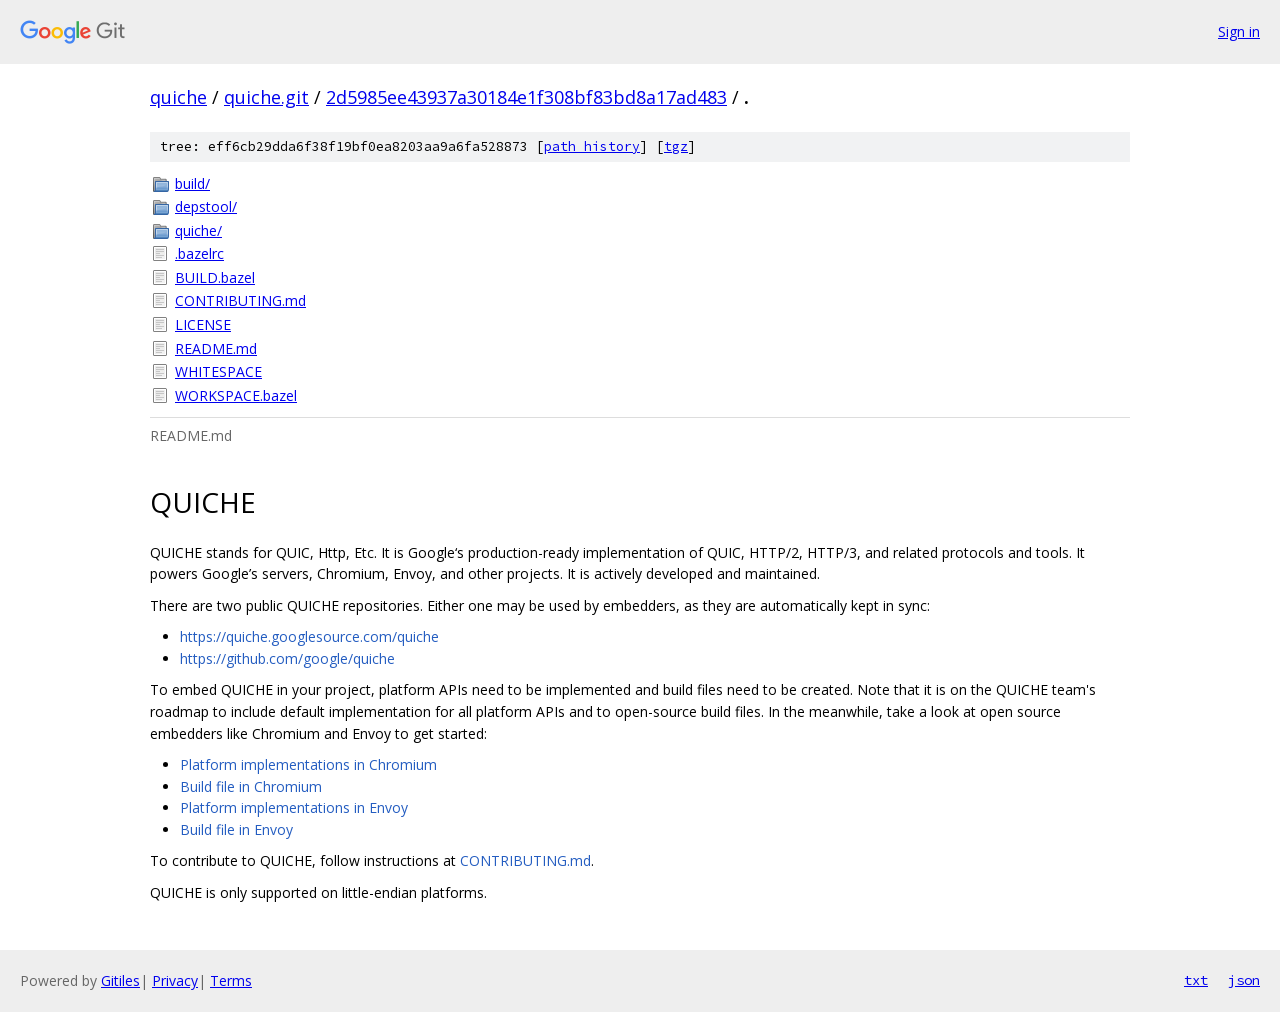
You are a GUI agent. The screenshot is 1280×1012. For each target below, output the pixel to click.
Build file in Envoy (236, 829)
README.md (216, 348)
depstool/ (206, 206)
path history (592, 146)
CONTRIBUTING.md (240, 300)
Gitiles (120, 980)
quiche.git (266, 97)
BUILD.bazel (215, 277)
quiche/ (198, 230)
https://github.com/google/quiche (287, 658)
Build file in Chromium (251, 786)
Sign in (1239, 31)
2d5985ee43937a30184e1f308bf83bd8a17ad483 (526, 97)
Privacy (175, 980)
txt (1196, 980)
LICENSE (203, 324)
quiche (178, 97)
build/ (192, 183)
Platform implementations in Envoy (294, 807)
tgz (676, 146)
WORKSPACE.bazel (236, 395)
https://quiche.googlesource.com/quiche (309, 636)
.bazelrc (199, 253)
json (1244, 980)
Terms (231, 980)
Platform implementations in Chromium (308, 764)
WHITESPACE (218, 371)
